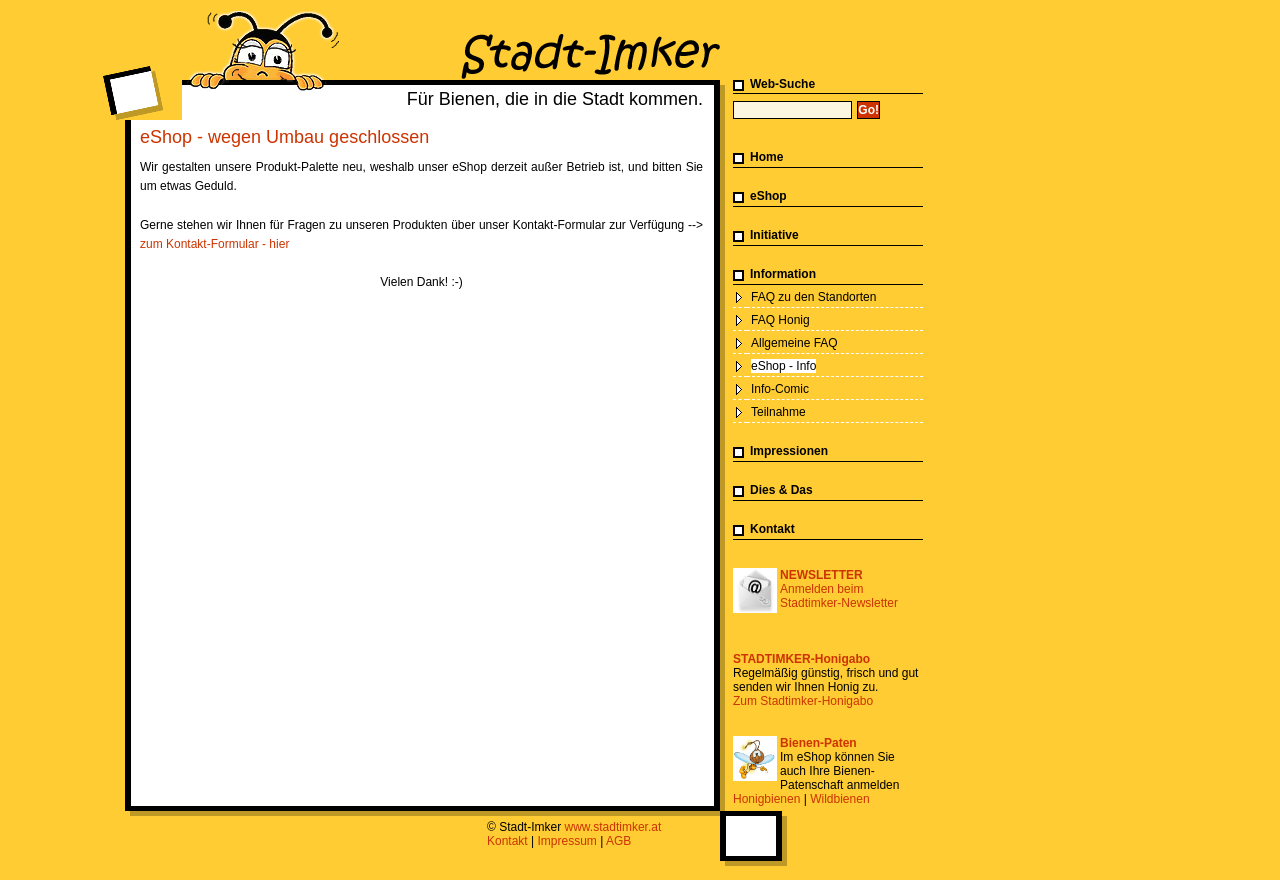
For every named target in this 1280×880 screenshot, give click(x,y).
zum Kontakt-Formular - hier (214, 244)
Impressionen (789, 451)
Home (766, 157)
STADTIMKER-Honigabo (801, 659)
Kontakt (772, 529)
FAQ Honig (780, 320)
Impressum (567, 841)
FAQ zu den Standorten (813, 297)
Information (783, 274)
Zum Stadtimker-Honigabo (803, 701)
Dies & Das (781, 490)
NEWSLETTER (821, 575)
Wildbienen (839, 799)
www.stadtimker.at (613, 827)
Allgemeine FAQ (794, 343)
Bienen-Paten (818, 743)
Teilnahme (778, 412)
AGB (618, 841)
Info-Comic (780, 389)
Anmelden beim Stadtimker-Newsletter (839, 596)
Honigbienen (766, 799)
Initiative (774, 235)
